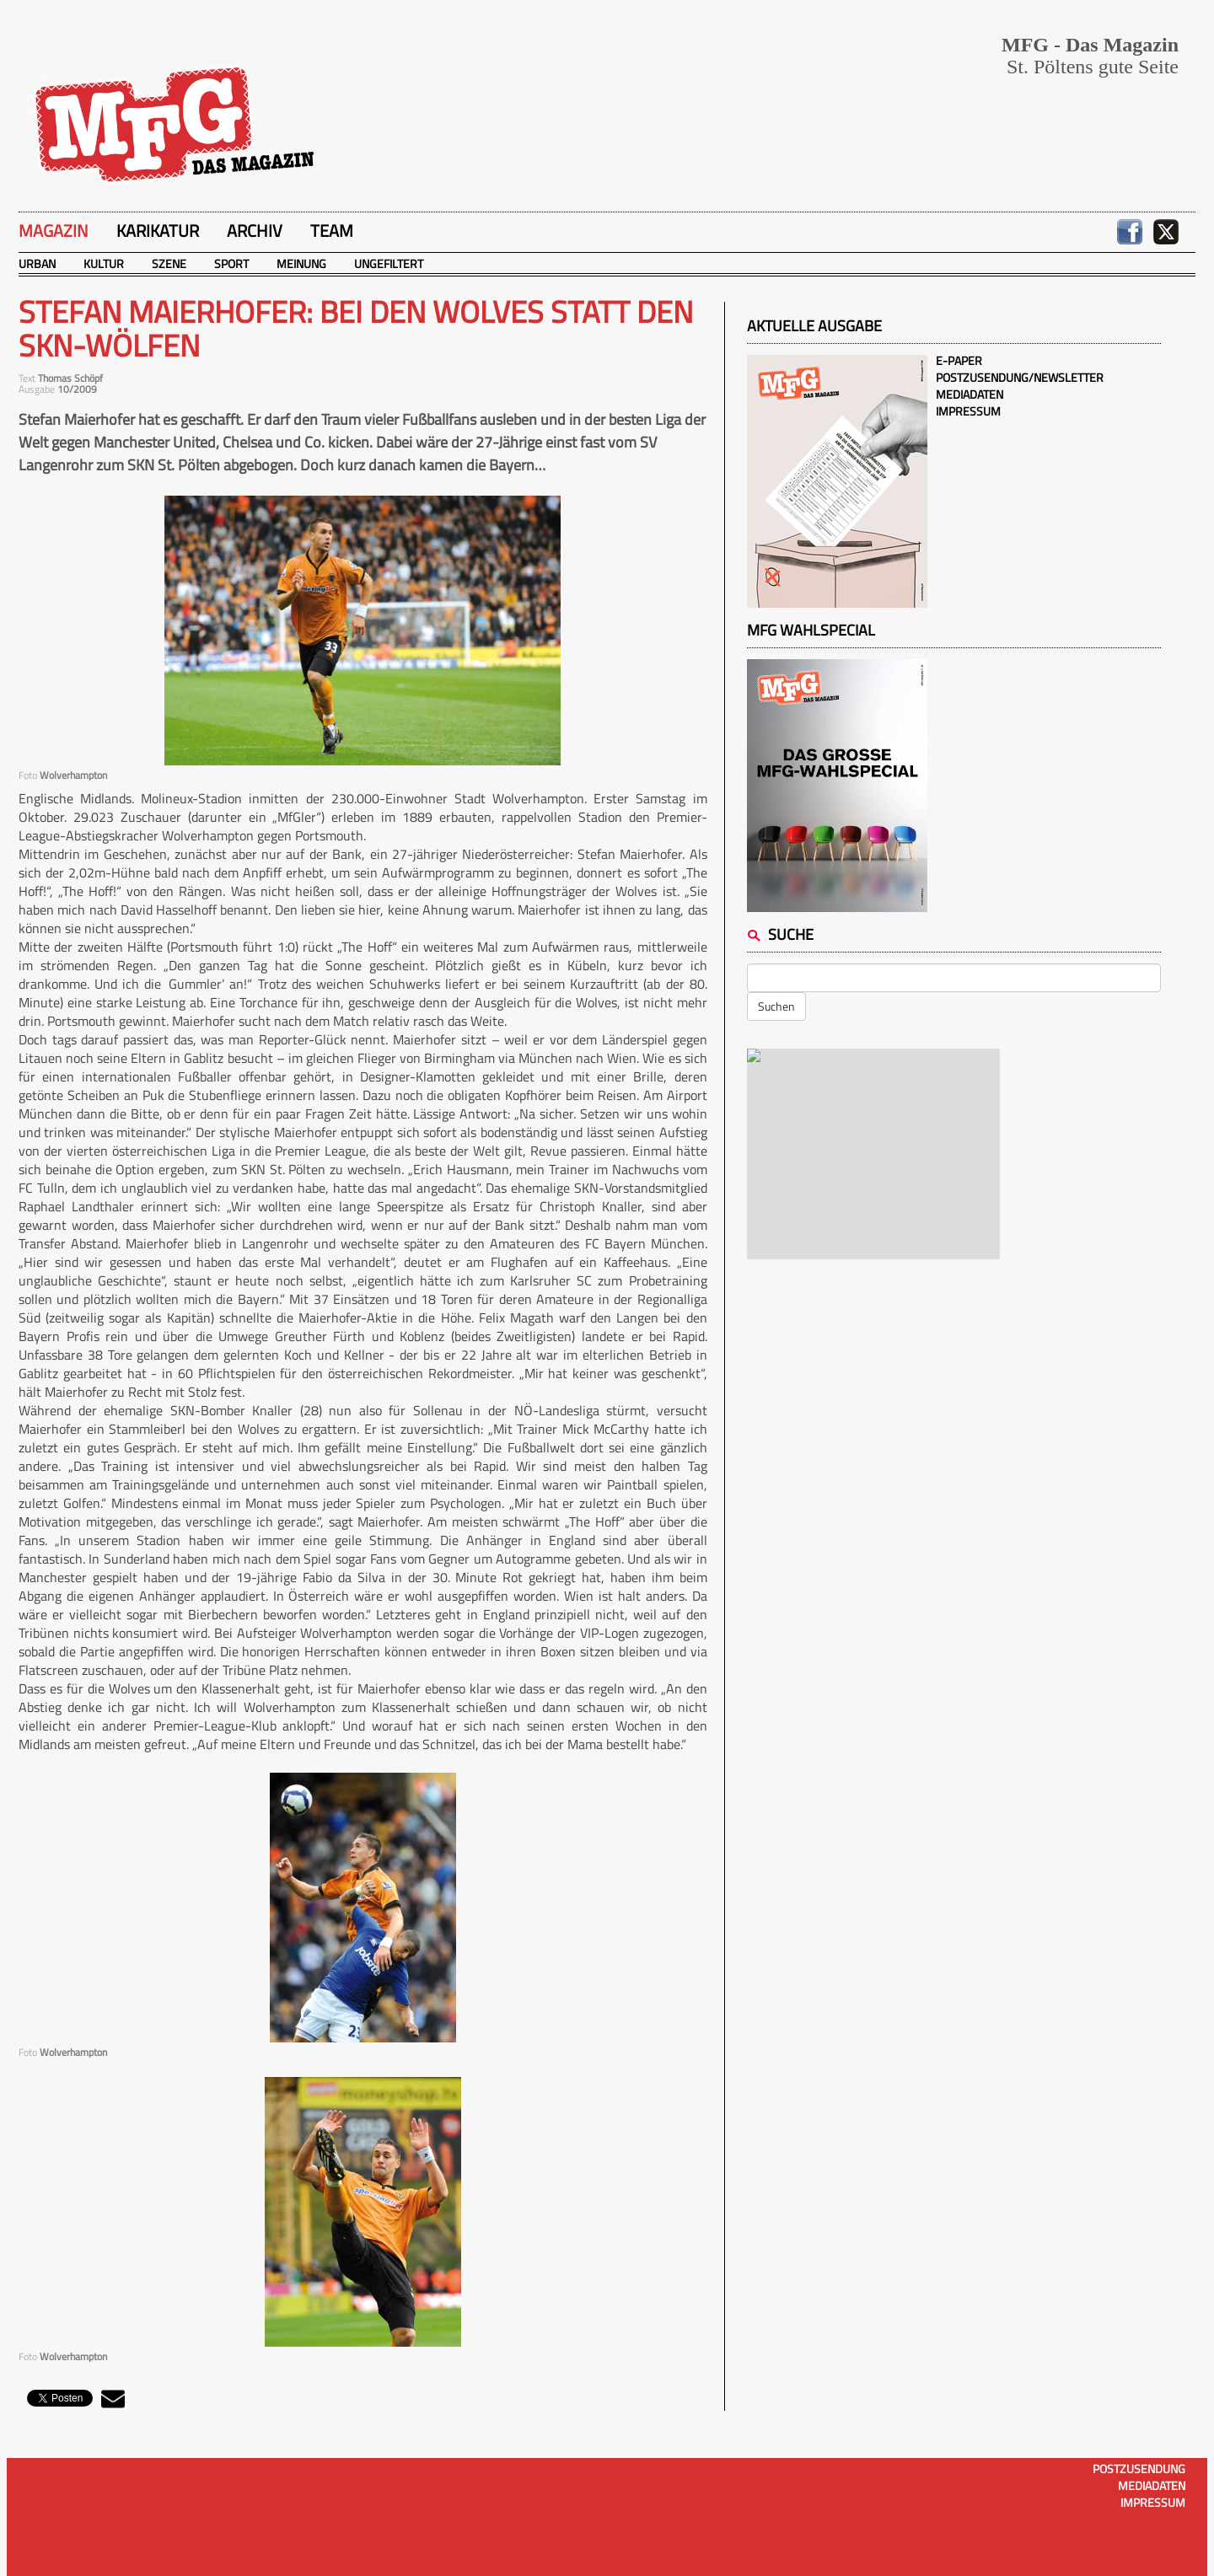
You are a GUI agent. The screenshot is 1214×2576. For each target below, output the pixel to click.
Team (331, 230)
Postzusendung (1139, 2468)
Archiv (254, 230)
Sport (231, 263)
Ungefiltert (388, 263)
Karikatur (157, 230)
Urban (37, 263)
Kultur (103, 263)
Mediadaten (969, 394)
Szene (169, 263)
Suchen (776, 1006)
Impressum (968, 411)
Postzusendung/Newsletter (1020, 377)
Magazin (54, 230)
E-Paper (959, 360)
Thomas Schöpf (70, 378)
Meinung (301, 263)
